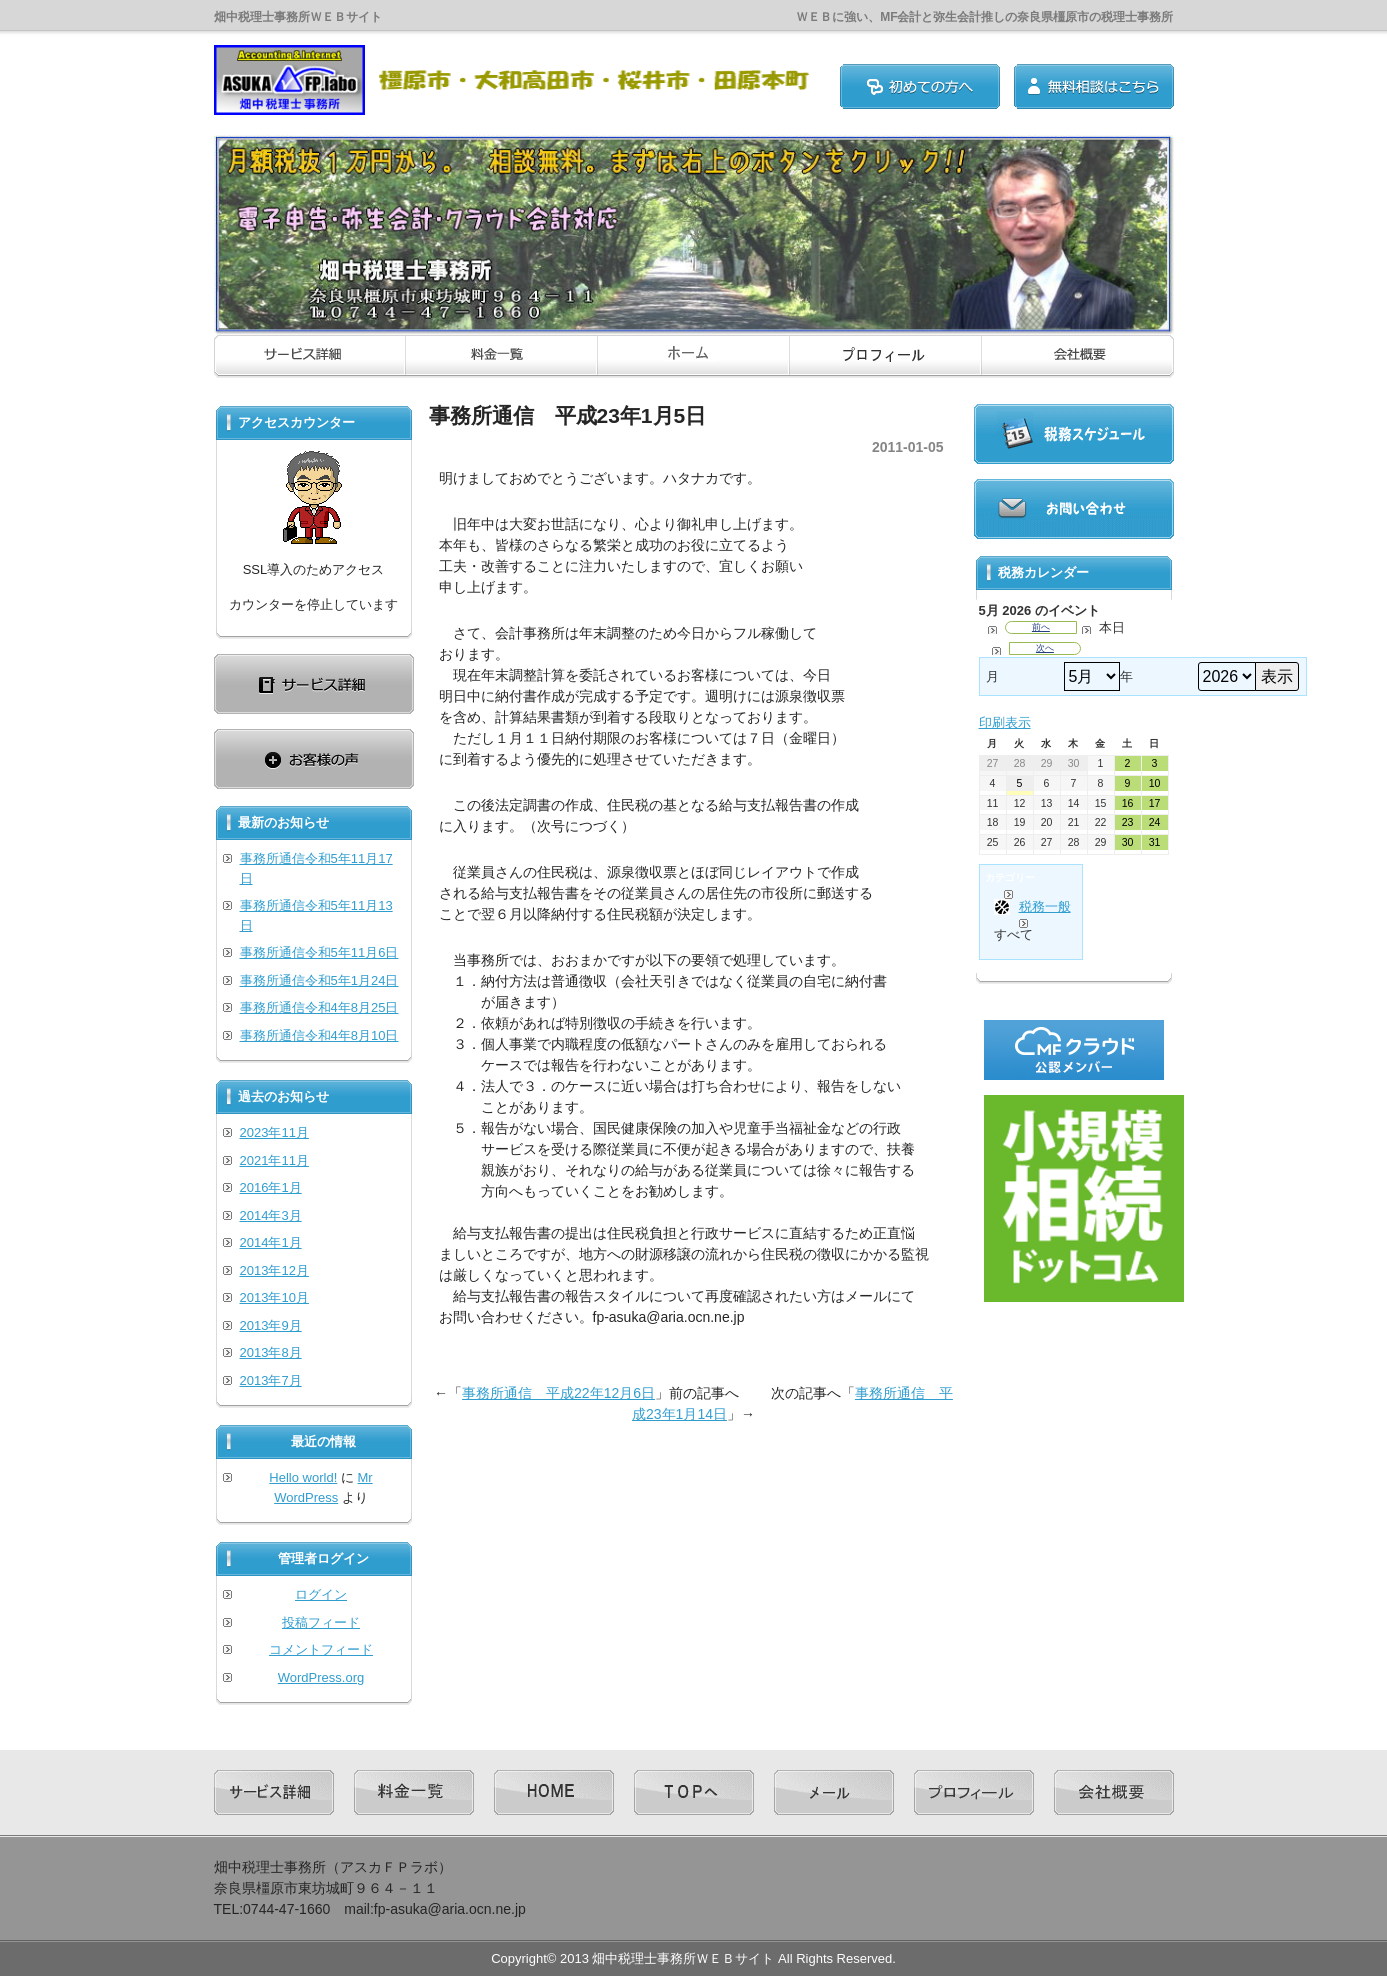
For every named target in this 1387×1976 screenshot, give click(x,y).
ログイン (321, 1594)
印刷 (1005, 722)
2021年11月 (274, 1160)
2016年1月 (271, 1187)
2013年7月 (271, 1380)
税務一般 (1032, 907)
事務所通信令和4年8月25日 (319, 1007)
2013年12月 (274, 1270)
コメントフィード (321, 1649)
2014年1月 (271, 1242)
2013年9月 (271, 1325)
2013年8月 (271, 1352)
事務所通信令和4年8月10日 (319, 1035)
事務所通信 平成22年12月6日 (558, 1393)
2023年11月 (274, 1132)
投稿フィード (321, 1622)
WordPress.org (321, 1677)
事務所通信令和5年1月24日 (319, 980)
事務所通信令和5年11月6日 (319, 952)
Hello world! (303, 1477)
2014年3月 (271, 1215)
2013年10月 (274, 1297)
